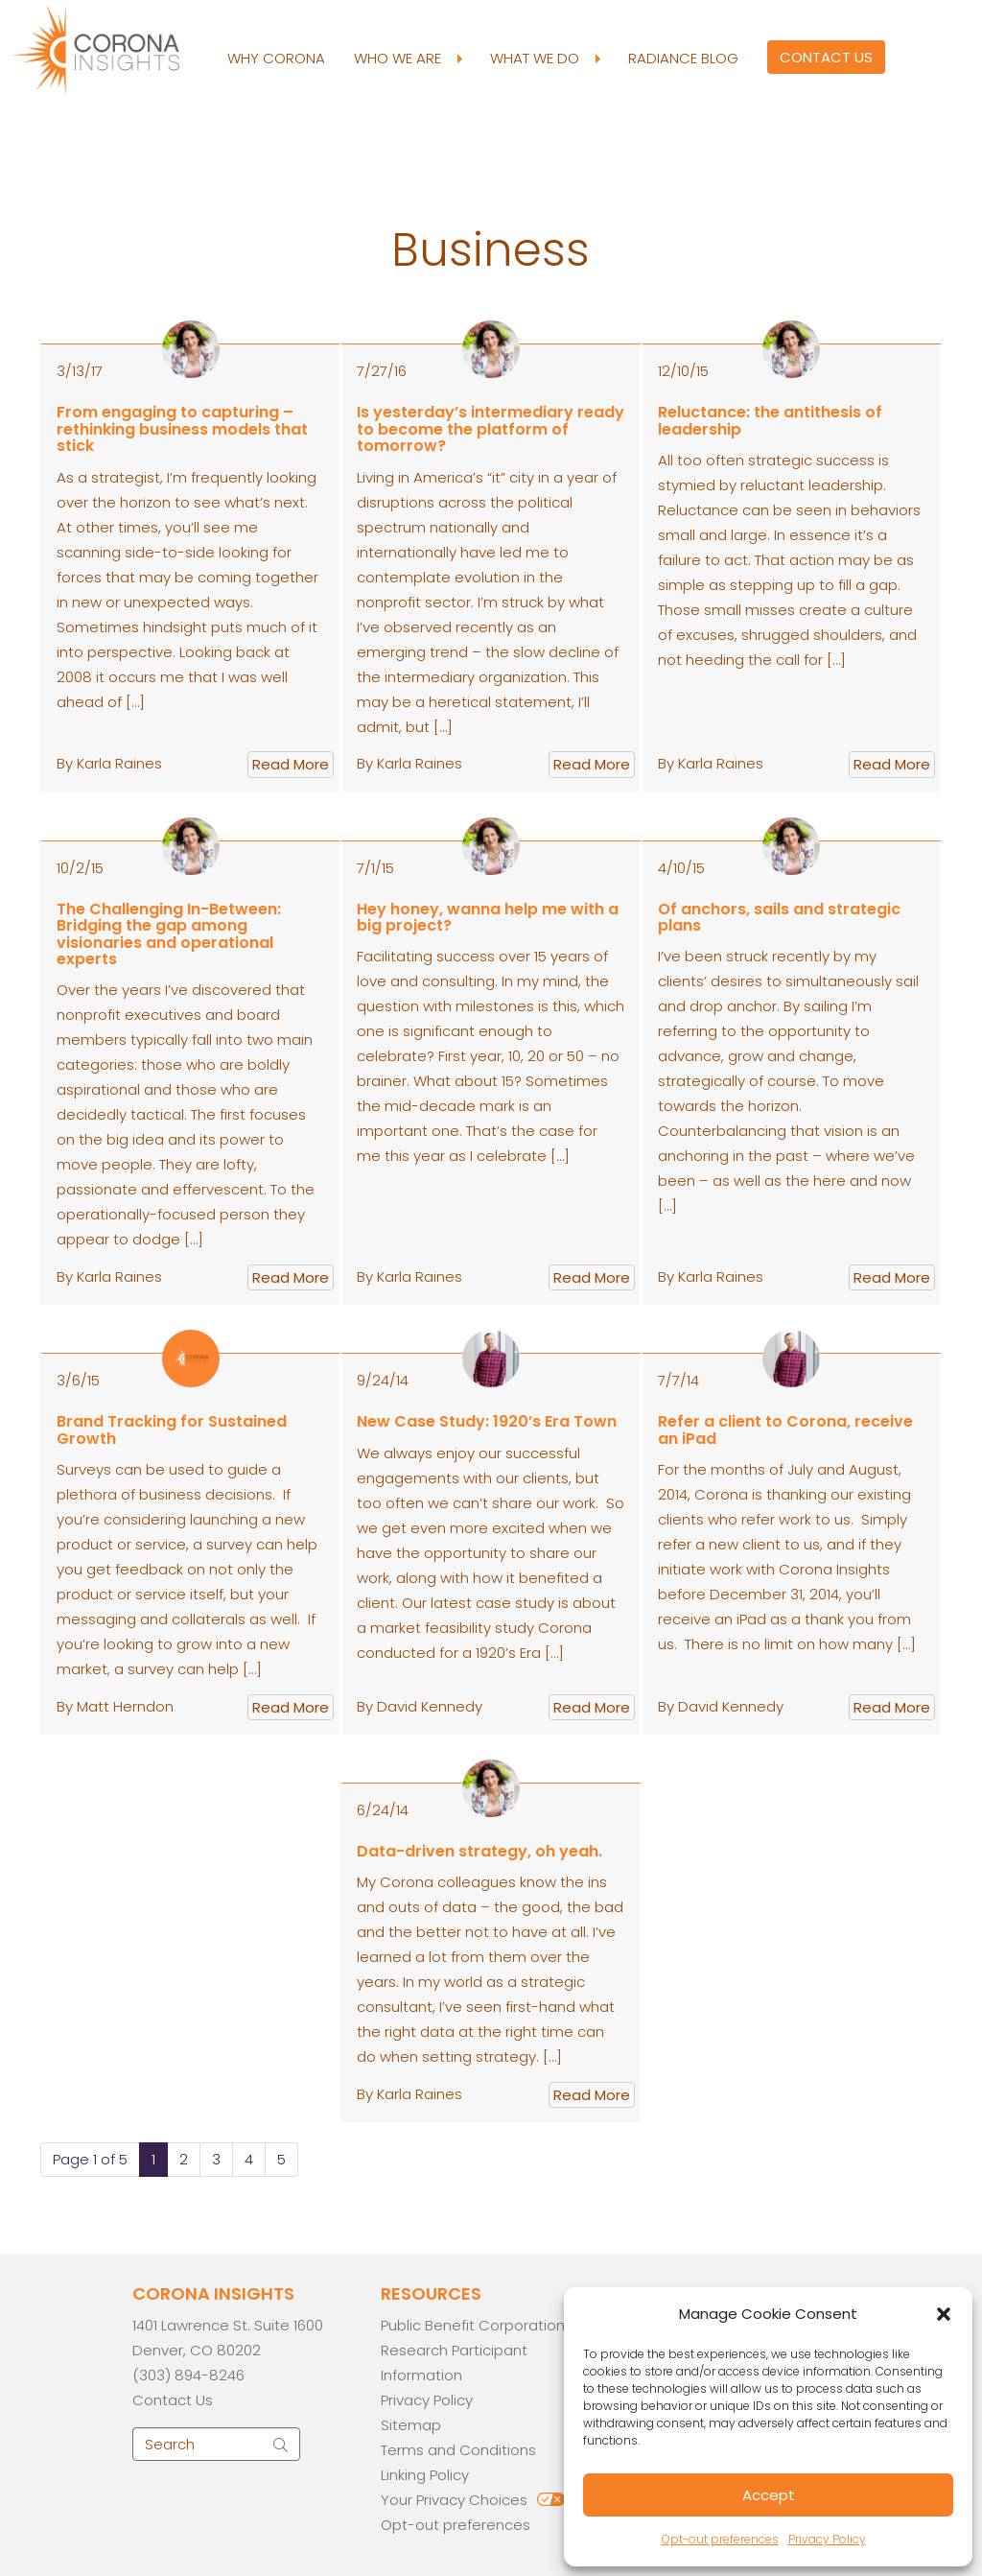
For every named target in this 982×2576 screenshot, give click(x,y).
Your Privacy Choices (454, 2500)
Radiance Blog (683, 58)
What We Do (544, 58)
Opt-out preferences (720, 2539)
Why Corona (276, 58)
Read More (290, 764)
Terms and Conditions (458, 2450)
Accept (768, 2495)
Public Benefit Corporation (473, 2325)
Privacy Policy (827, 2539)
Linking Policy (425, 2475)
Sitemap (411, 2425)
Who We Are (407, 58)
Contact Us (826, 57)
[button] (943, 2314)
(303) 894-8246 (188, 2375)
